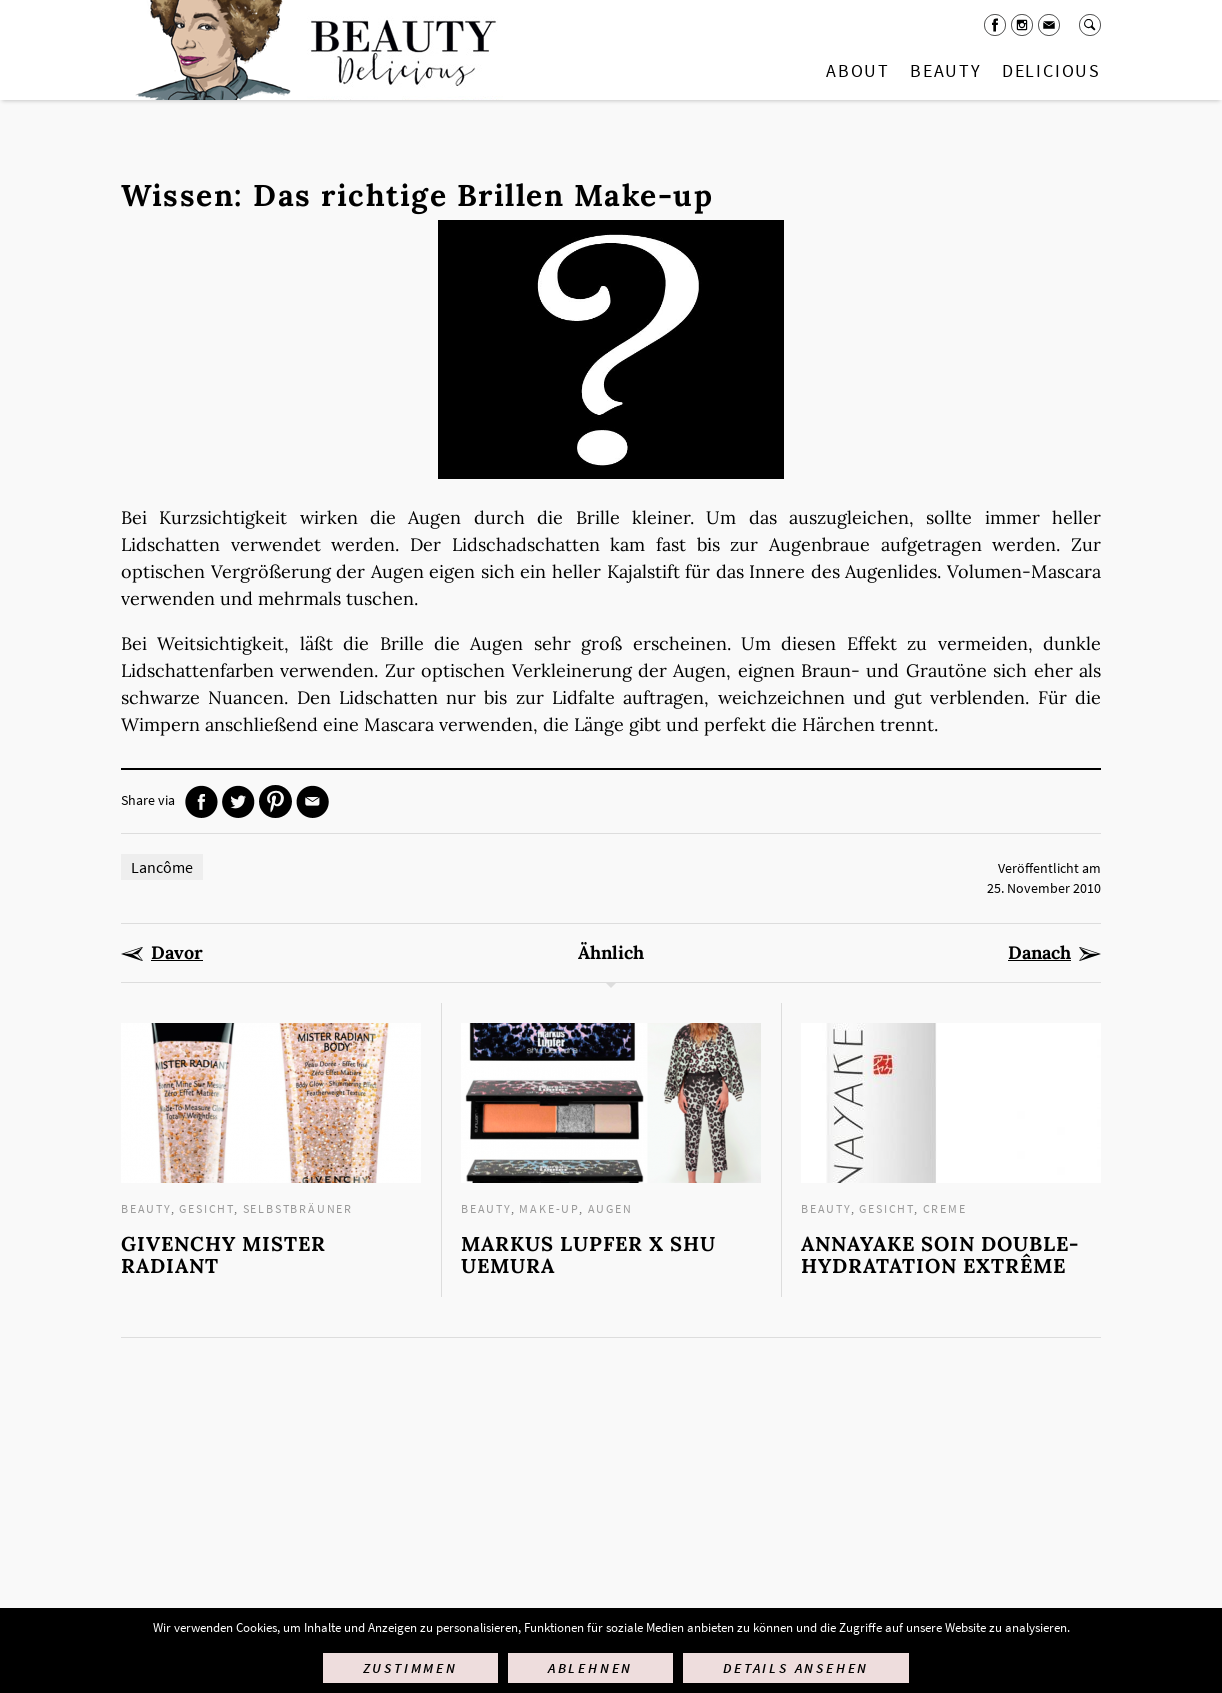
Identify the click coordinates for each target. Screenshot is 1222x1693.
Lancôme (162, 867)
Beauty (946, 70)
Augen (610, 1208)
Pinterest (275, 801)
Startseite (312, 50)
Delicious (1051, 70)
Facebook (995, 25)
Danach (1039, 953)
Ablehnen (590, 1668)
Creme (945, 1208)
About (858, 70)
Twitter (238, 801)
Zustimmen (410, 1668)
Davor (177, 953)
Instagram (1022, 25)
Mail (1049, 25)
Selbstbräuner (298, 1208)
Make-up (549, 1208)
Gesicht (206, 1208)
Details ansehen (796, 1668)
